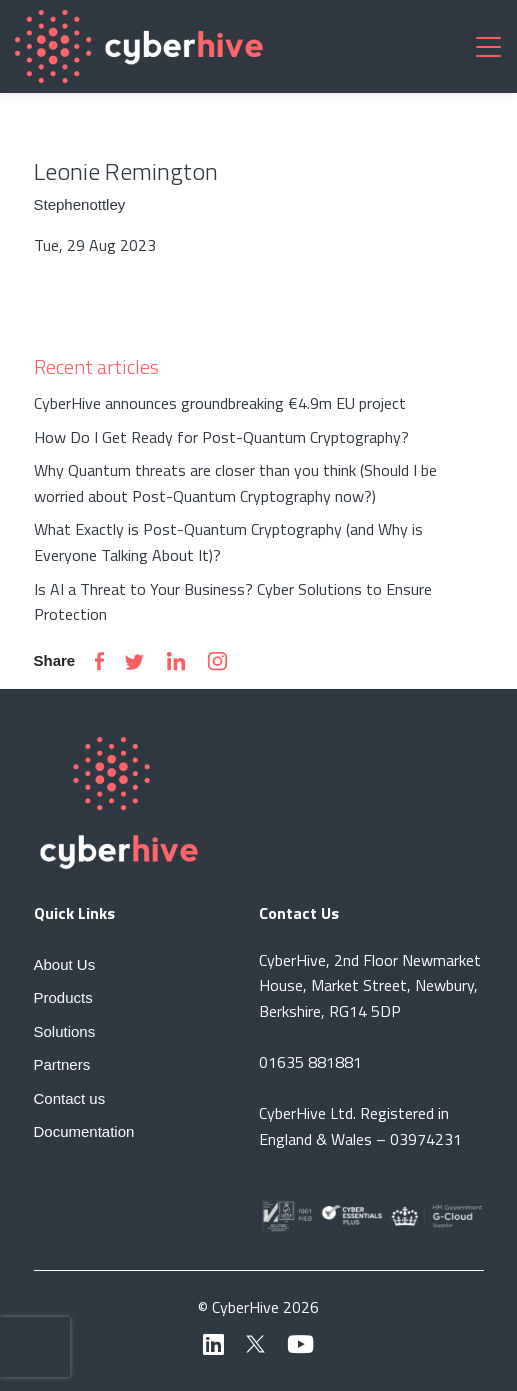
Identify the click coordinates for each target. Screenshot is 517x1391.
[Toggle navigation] (488, 46)
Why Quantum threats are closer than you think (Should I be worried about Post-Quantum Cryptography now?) (235, 483)
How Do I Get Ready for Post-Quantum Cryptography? (221, 437)
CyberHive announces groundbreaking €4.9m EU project (220, 403)
